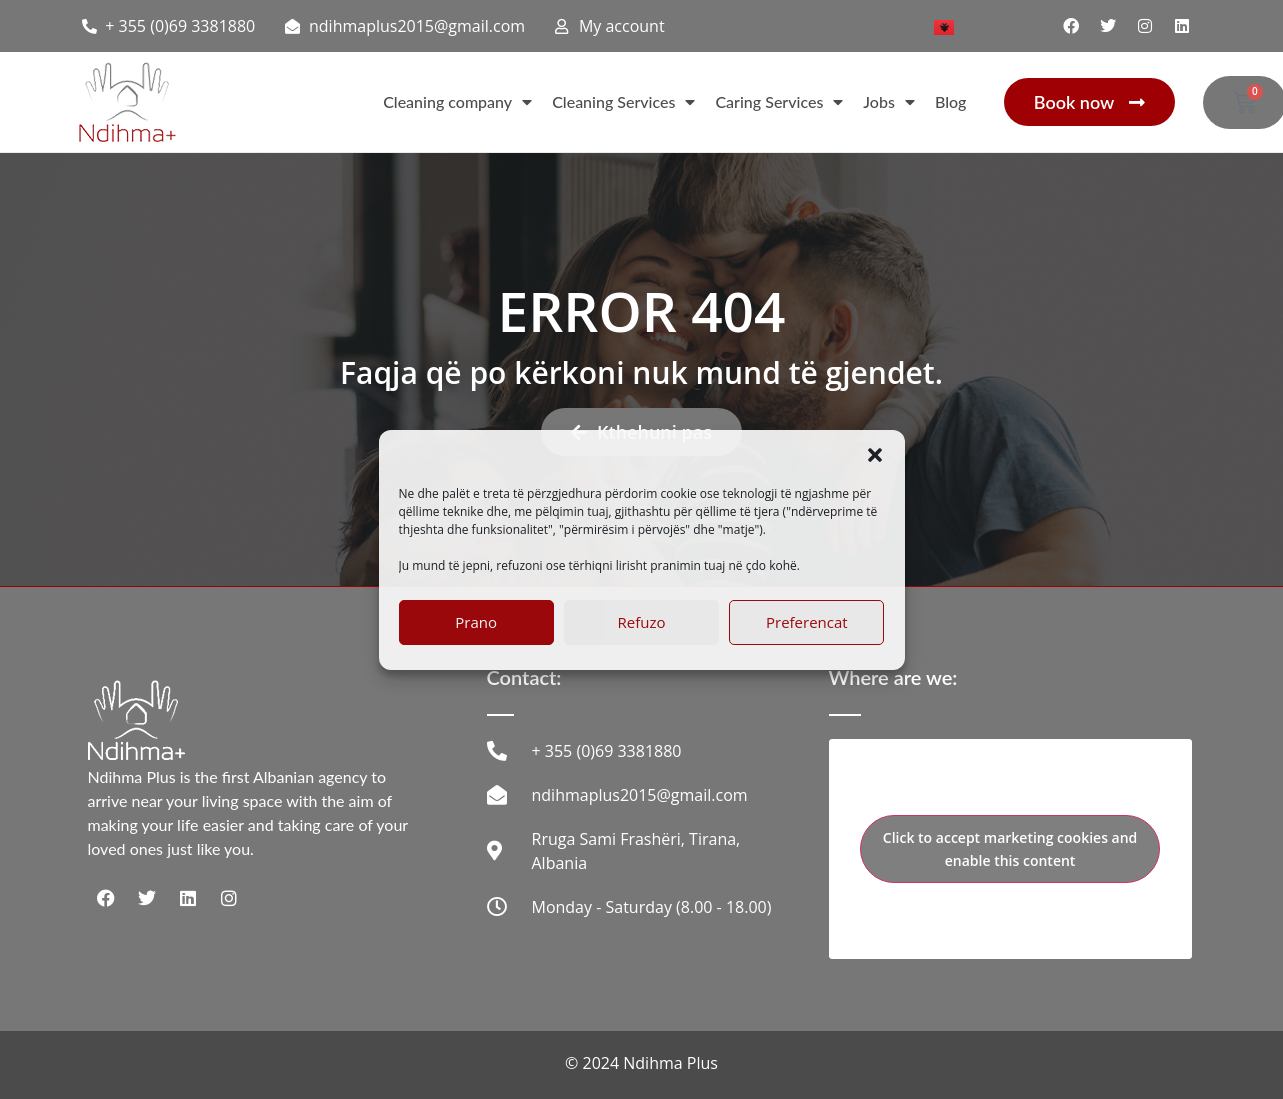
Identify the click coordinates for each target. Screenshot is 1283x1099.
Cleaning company (457, 102)
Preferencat (807, 622)
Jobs (889, 102)
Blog (950, 101)
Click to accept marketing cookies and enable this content (1010, 849)
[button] (875, 455)
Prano (476, 622)
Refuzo (642, 622)
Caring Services (779, 102)
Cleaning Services (623, 102)
